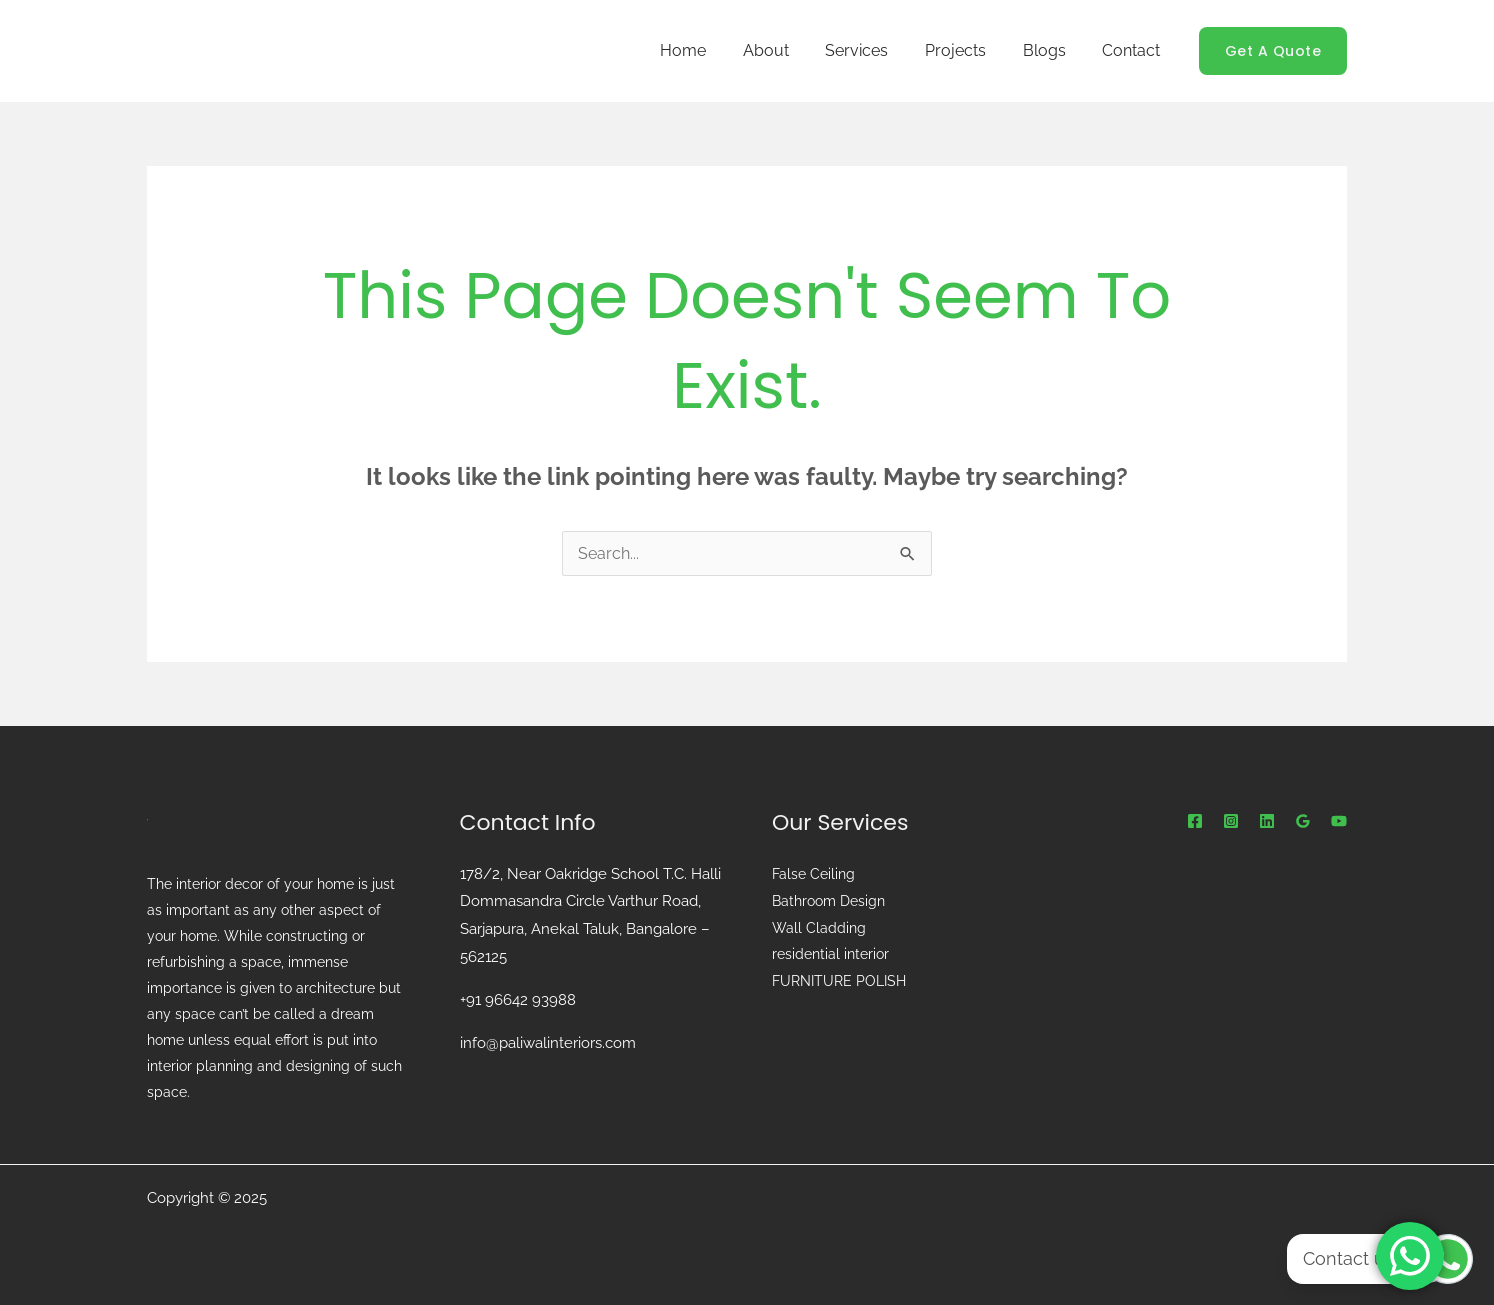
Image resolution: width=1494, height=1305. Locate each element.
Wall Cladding (819, 926)
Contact (1134, 50)
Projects (967, 50)
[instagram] (1231, 821)
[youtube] (1339, 821)
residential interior (830, 952)
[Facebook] (1195, 821)
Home (709, 50)
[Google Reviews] (1303, 821)
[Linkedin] (1267, 821)
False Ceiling (813, 874)
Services (873, 50)
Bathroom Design (828, 900)
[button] (1273, 51)
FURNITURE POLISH (839, 978)
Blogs (1051, 50)
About (787, 50)
